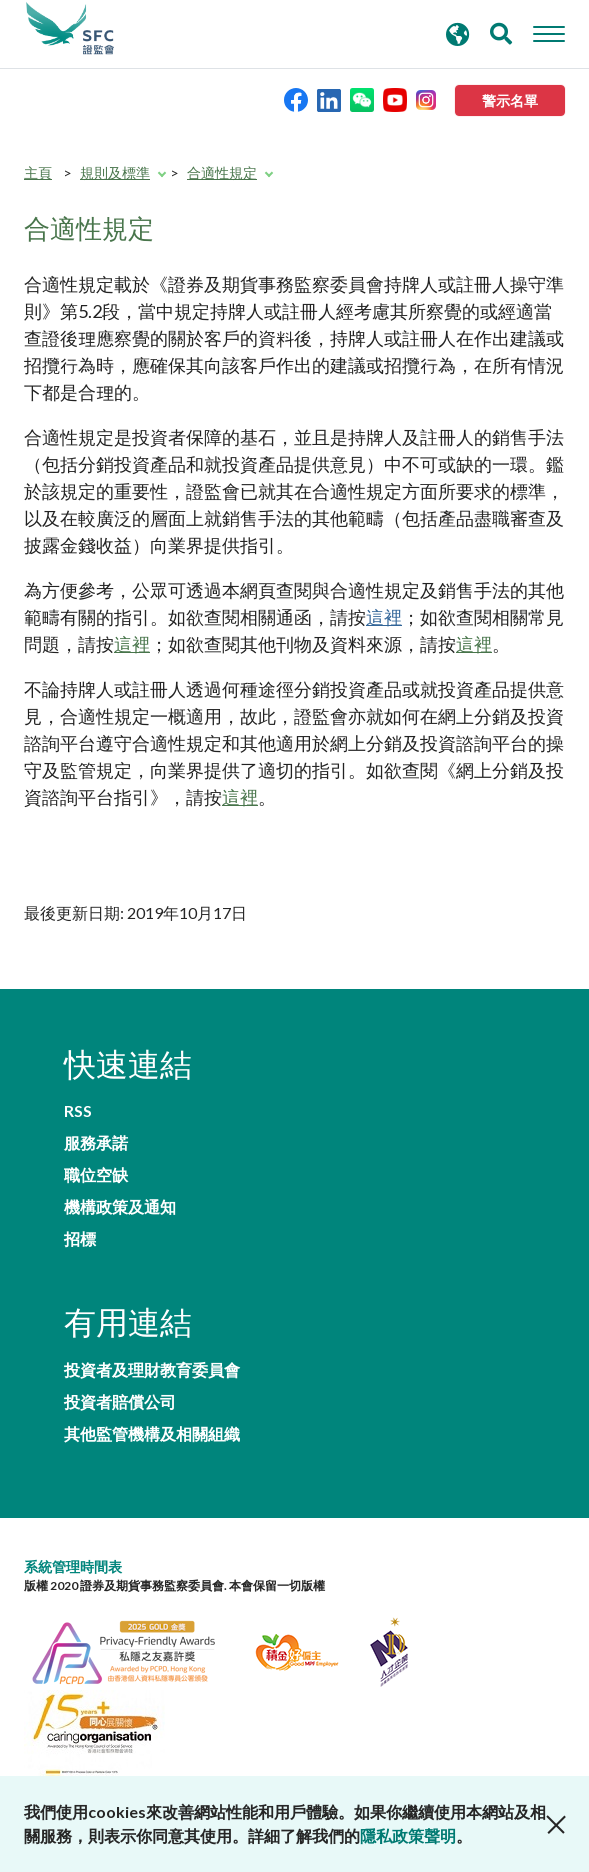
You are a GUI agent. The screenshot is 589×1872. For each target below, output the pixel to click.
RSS (78, 1111)
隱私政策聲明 (408, 1835)
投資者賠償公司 (120, 1402)
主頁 (38, 172)
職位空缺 (96, 1175)
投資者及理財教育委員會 (152, 1370)
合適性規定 (222, 172)
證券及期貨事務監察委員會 (70, 29)
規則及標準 (115, 172)
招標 (80, 1239)
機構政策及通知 (120, 1207)
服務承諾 (96, 1143)
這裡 (384, 617)
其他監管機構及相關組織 (152, 1434)
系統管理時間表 (73, 1566)
